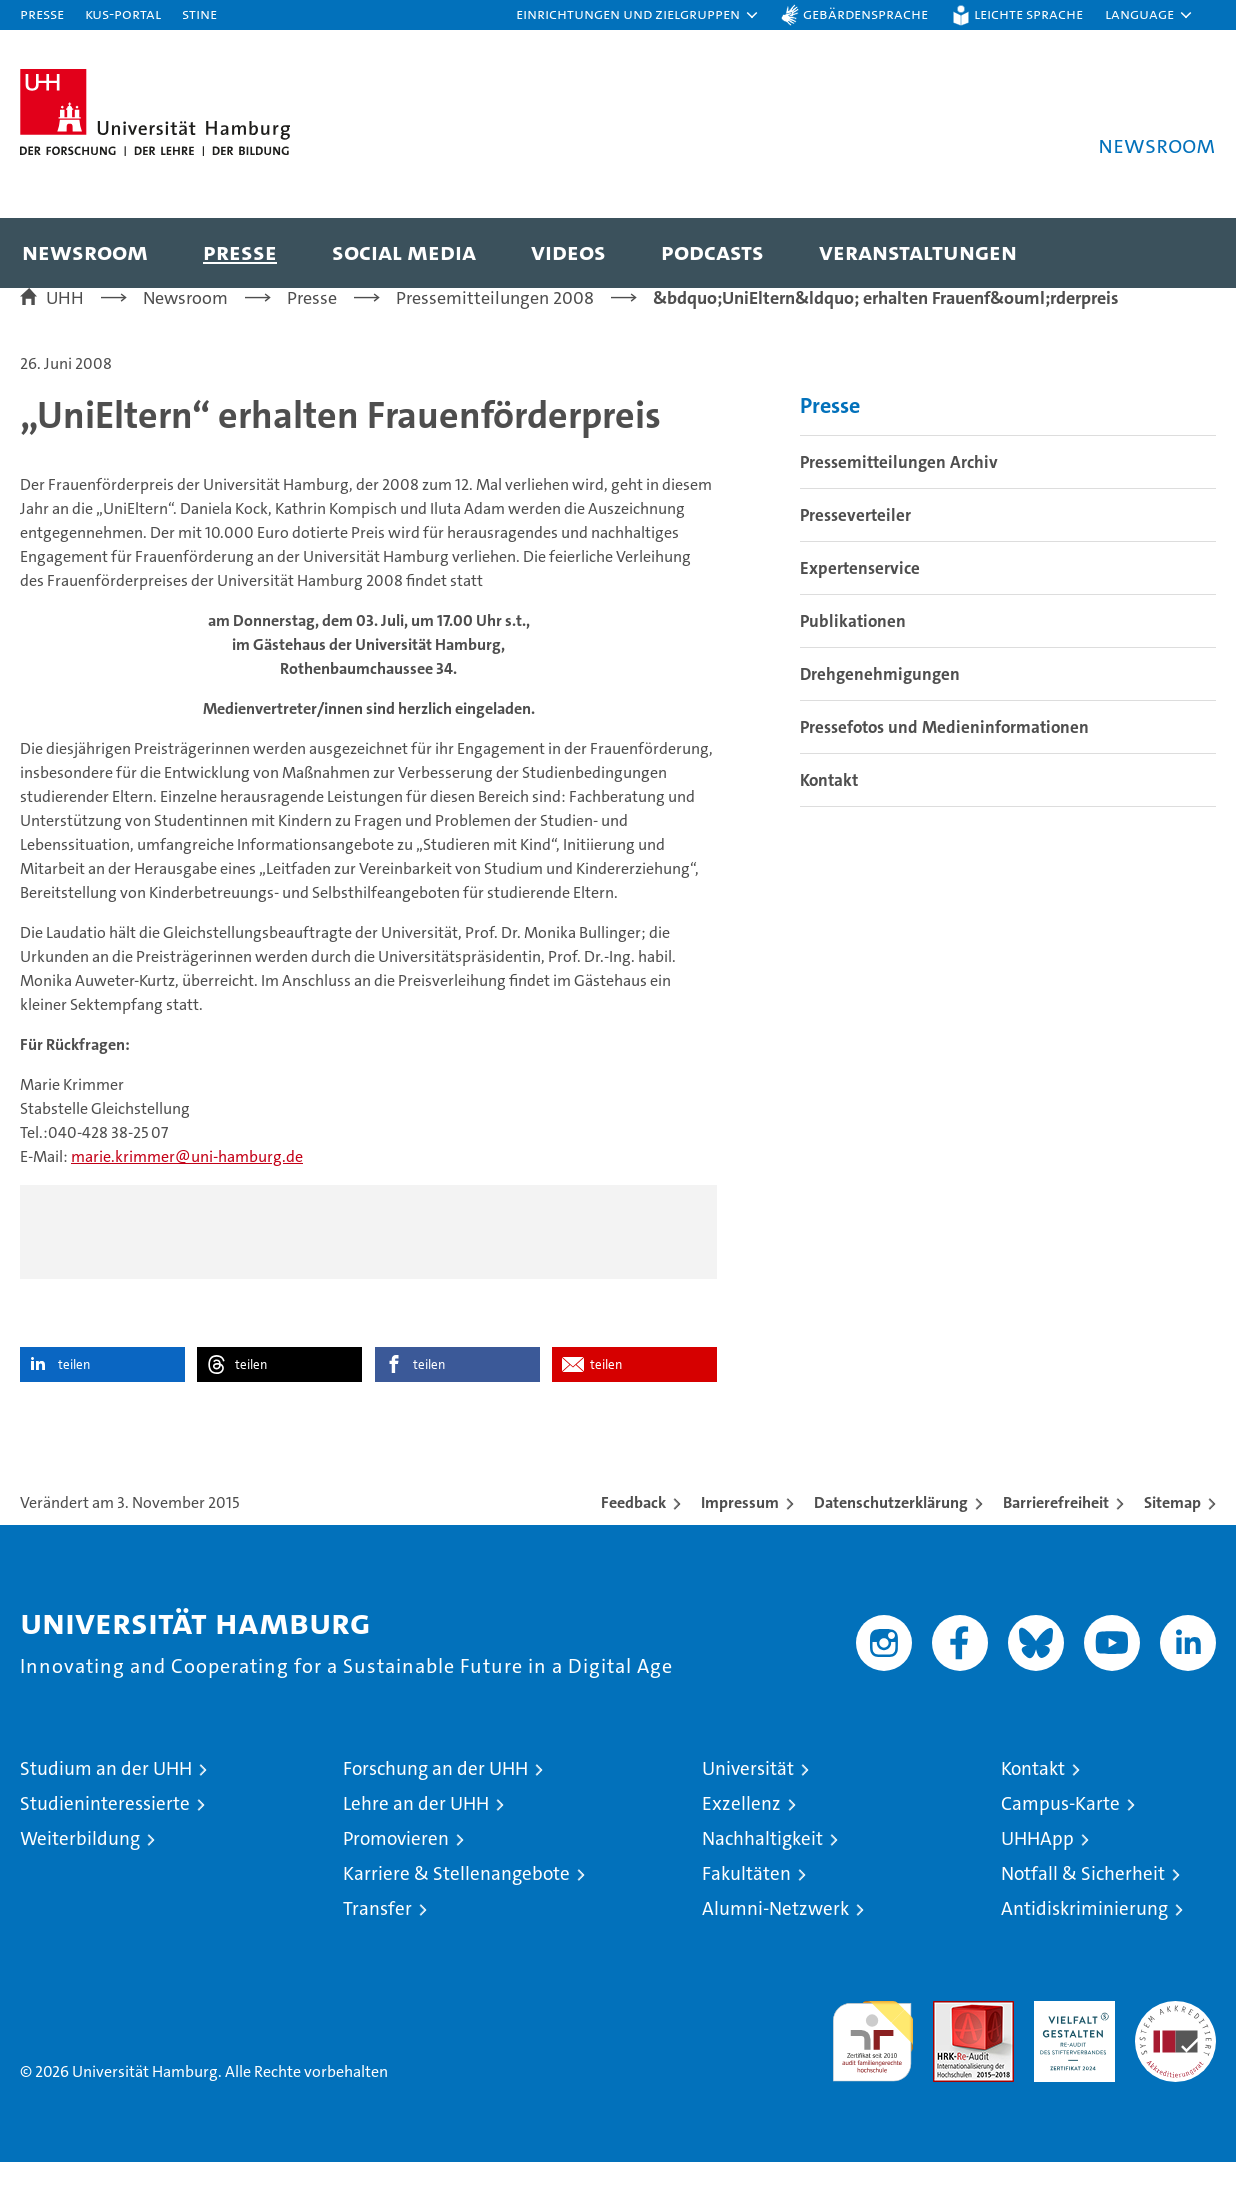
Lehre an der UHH (416, 1839)
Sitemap (1172, 1538)
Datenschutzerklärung (891, 1538)
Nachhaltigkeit (762, 1874)
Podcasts (712, 251)
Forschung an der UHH (435, 1804)
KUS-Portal (123, 13)
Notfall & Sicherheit (1083, 1909)
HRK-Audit (1069, 2047)
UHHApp (1037, 1874)
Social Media (404, 251)
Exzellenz (741, 1839)
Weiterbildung (80, 1874)
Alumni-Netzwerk (775, 1944)
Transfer (377, 1944)
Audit (952, 2047)
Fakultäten (746, 1909)
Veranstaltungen (918, 251)
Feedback (633, 1538)
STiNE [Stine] (199, 13)
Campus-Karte (1060, 1839)
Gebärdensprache (865, 13)
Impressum (740, 1538)
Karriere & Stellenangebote (456, 1909)
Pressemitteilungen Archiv (899, 497)
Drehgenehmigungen (880, 709)
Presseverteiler (855, 550)
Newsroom (85, 251)
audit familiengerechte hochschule (872, 2068)
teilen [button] (74, 1400)
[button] (638, 15)
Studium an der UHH (106, 1804)
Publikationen (853, 656)
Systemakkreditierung (1175, 2047)
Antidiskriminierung (1084, 1944)
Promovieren (396, 1874)
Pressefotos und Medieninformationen (944, 762)
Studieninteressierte (105, 1839)
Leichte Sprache (1028, 13)
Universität (748, 1804)
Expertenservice (860, 603)
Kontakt (829, 815)
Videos (568, 251)
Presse (42, 13)
